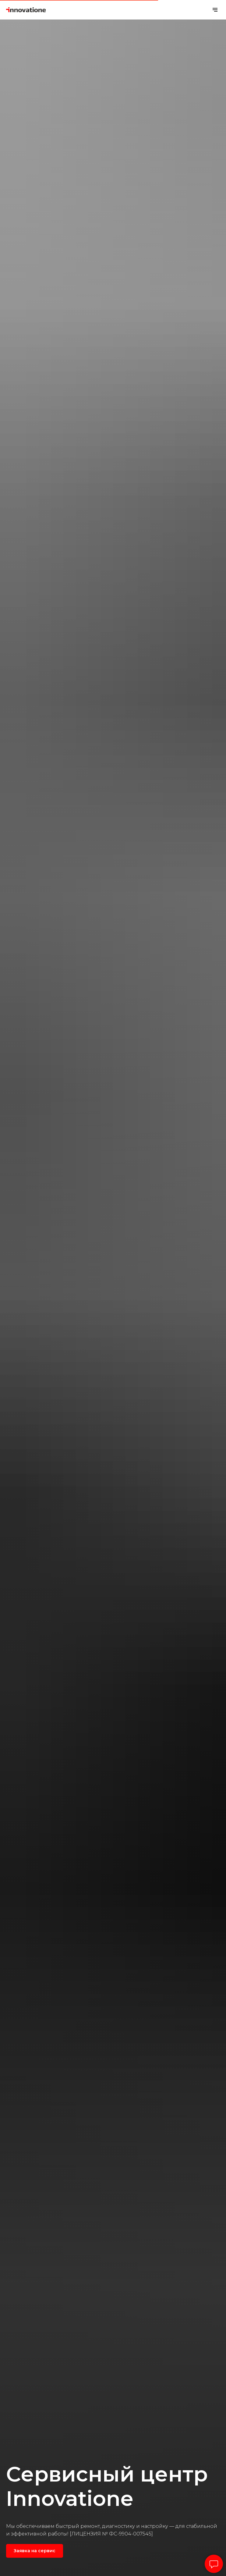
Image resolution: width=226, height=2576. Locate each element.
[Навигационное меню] (215, 10)
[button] (34, 2551)
